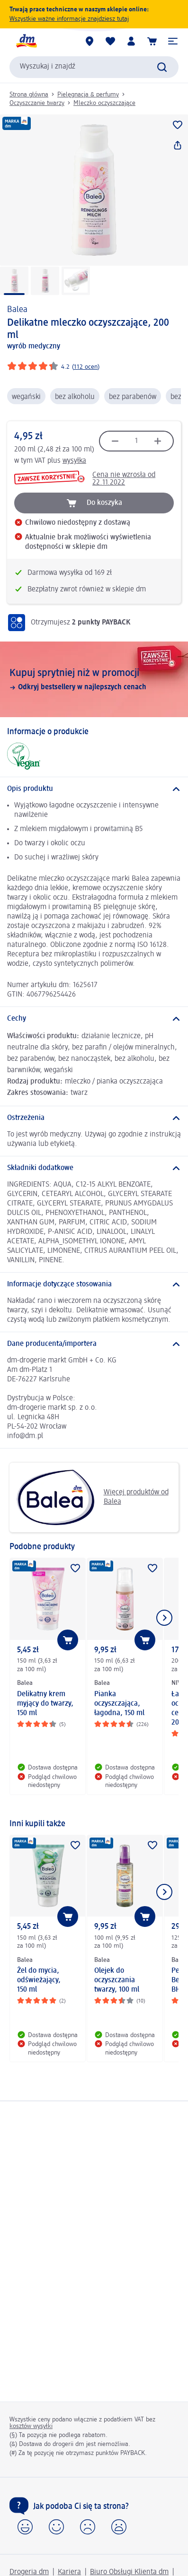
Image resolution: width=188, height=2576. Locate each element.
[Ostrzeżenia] (94, 1118)
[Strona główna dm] (26, 41)
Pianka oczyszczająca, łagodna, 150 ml (119, 1704)
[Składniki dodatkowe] (94, 1168)
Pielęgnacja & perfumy (88, 94)
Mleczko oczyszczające (104, 103)
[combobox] (94, 67)
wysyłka (74, 461)
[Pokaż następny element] (164, 1618)
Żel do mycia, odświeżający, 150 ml (39, 1980)
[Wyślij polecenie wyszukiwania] (161, 67)
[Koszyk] (152, 41)
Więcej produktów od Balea (93, 1497)
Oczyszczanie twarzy (36, 103)
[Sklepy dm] (89, 41)
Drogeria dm (29, 2572)
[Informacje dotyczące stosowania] (94, 1284)
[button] (173, 41)
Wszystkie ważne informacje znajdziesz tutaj (69, 19)
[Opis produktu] (94, 789)
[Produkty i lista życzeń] (110, 41)
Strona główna (28, 94)
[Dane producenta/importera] (94, 1344)
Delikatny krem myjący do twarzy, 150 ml (45, 1704)
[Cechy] (94, 1019)
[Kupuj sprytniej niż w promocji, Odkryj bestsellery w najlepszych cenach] (94, 679)
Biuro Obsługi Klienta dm (129, 2572)
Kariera (69, 2572)
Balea (17, 309)
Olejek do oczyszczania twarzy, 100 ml (116, 1980)
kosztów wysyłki (31, 2426)
